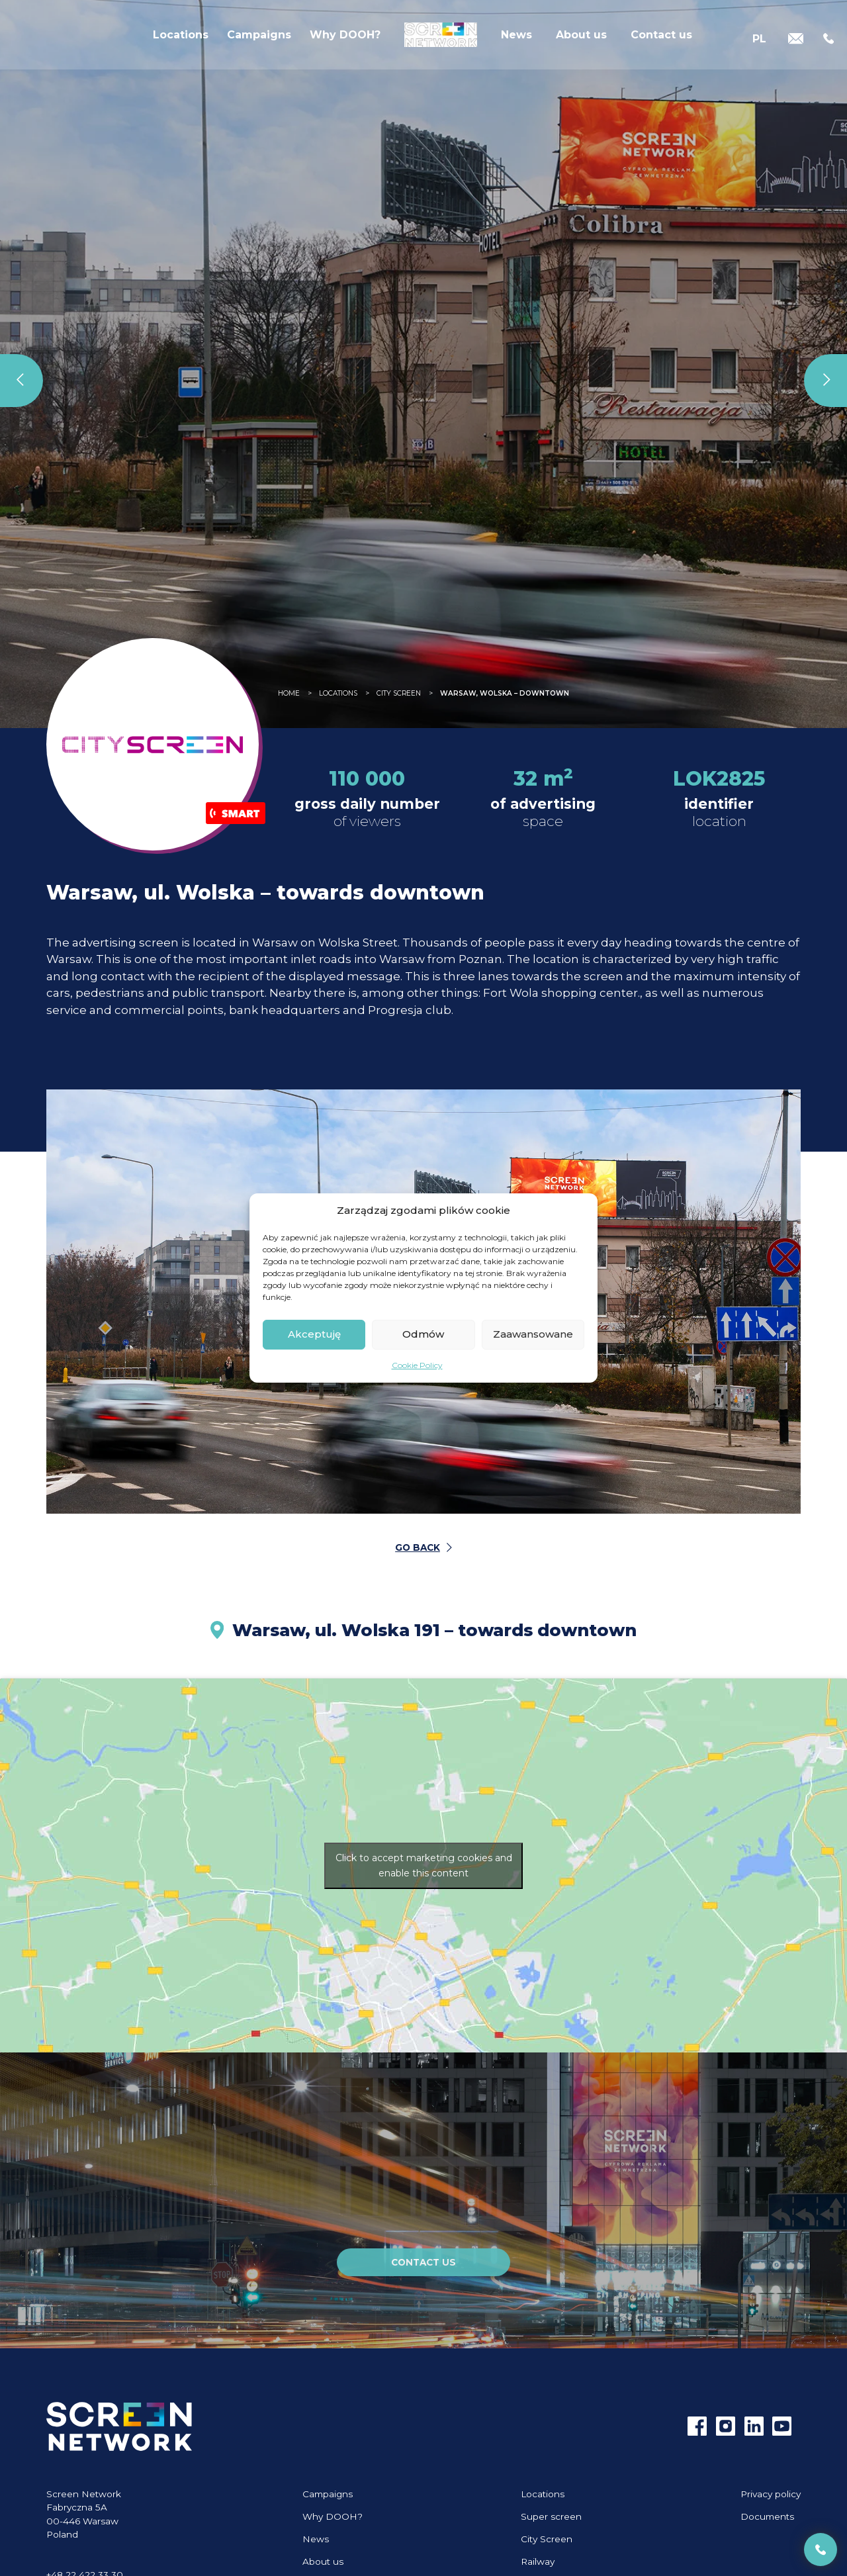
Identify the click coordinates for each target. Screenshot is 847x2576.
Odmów (423, 1334)
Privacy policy (770, 2494)
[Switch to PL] (759, 38)
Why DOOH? (345, 38)
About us (581, 38)
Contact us (661, 38)
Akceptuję (314, 1334)
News (516, 38)
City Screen (546, 2539)
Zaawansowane (533, 1334)
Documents (767, 2516)
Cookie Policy (417, 1365)
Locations (180, 38)
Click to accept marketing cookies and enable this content (423, 1865)
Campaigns (259, 38)
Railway (538, 2561)
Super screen (551, 2516)
